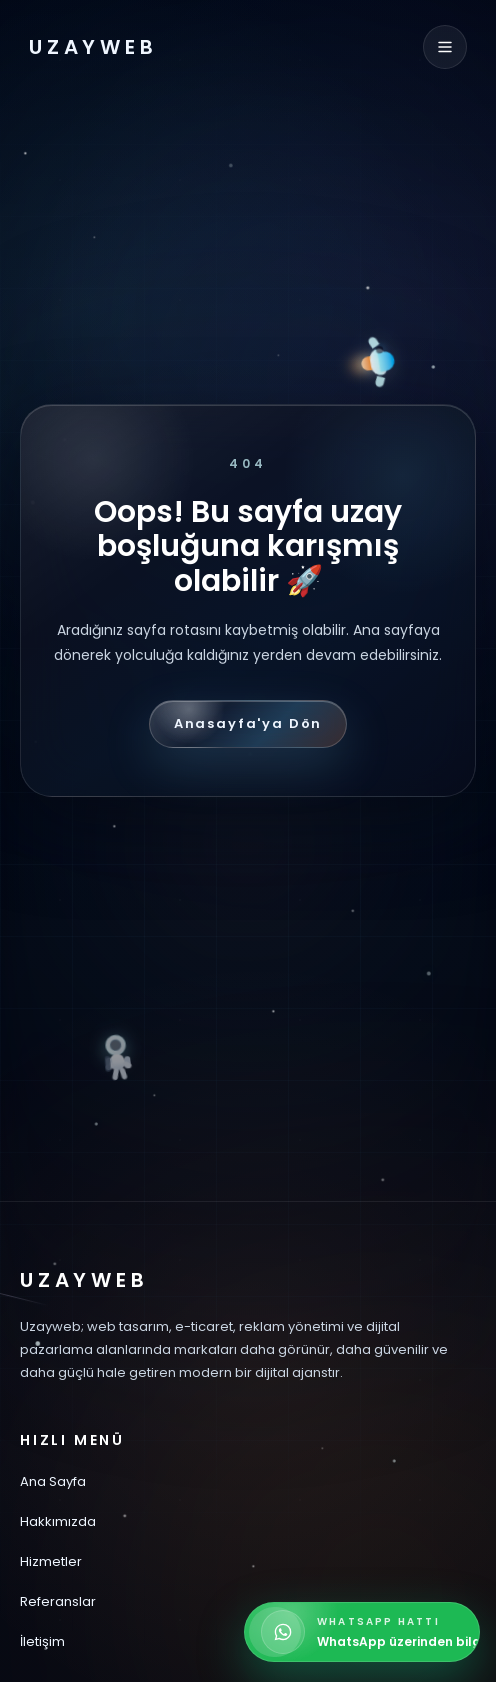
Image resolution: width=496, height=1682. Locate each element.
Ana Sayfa (53, 1481)
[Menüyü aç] (445, 47)
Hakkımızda (58, 1521)
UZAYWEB (93, 47)
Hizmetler (51, 1561)
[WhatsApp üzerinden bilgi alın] (362, 1632)
